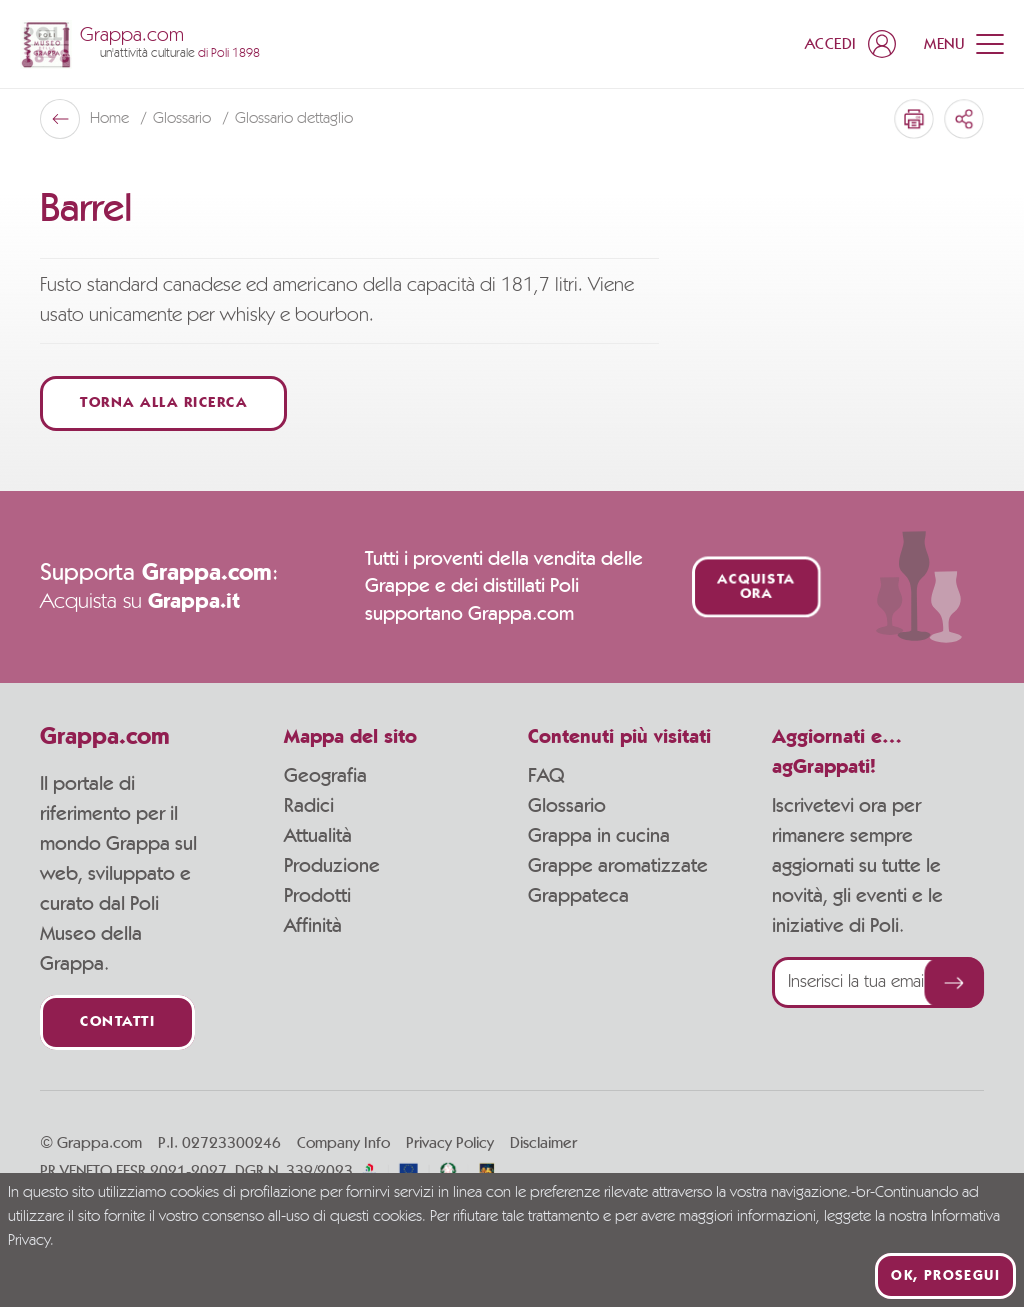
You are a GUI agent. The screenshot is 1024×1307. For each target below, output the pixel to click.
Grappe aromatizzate (618, 866)
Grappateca (578, 896)
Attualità (318, 836)
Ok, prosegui (945, 1276)
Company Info (343, 1143)
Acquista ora (755, 587)
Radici (309, 806)
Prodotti (317, 896)
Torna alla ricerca (163, 403)
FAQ (546, 776)
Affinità (313, 926)
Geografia (325, 776)
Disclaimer (543, 1143)
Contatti (117, 1022)
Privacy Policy (450, 1143)
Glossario (567, 806)
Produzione (332, 866)
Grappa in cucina (599, 836)
